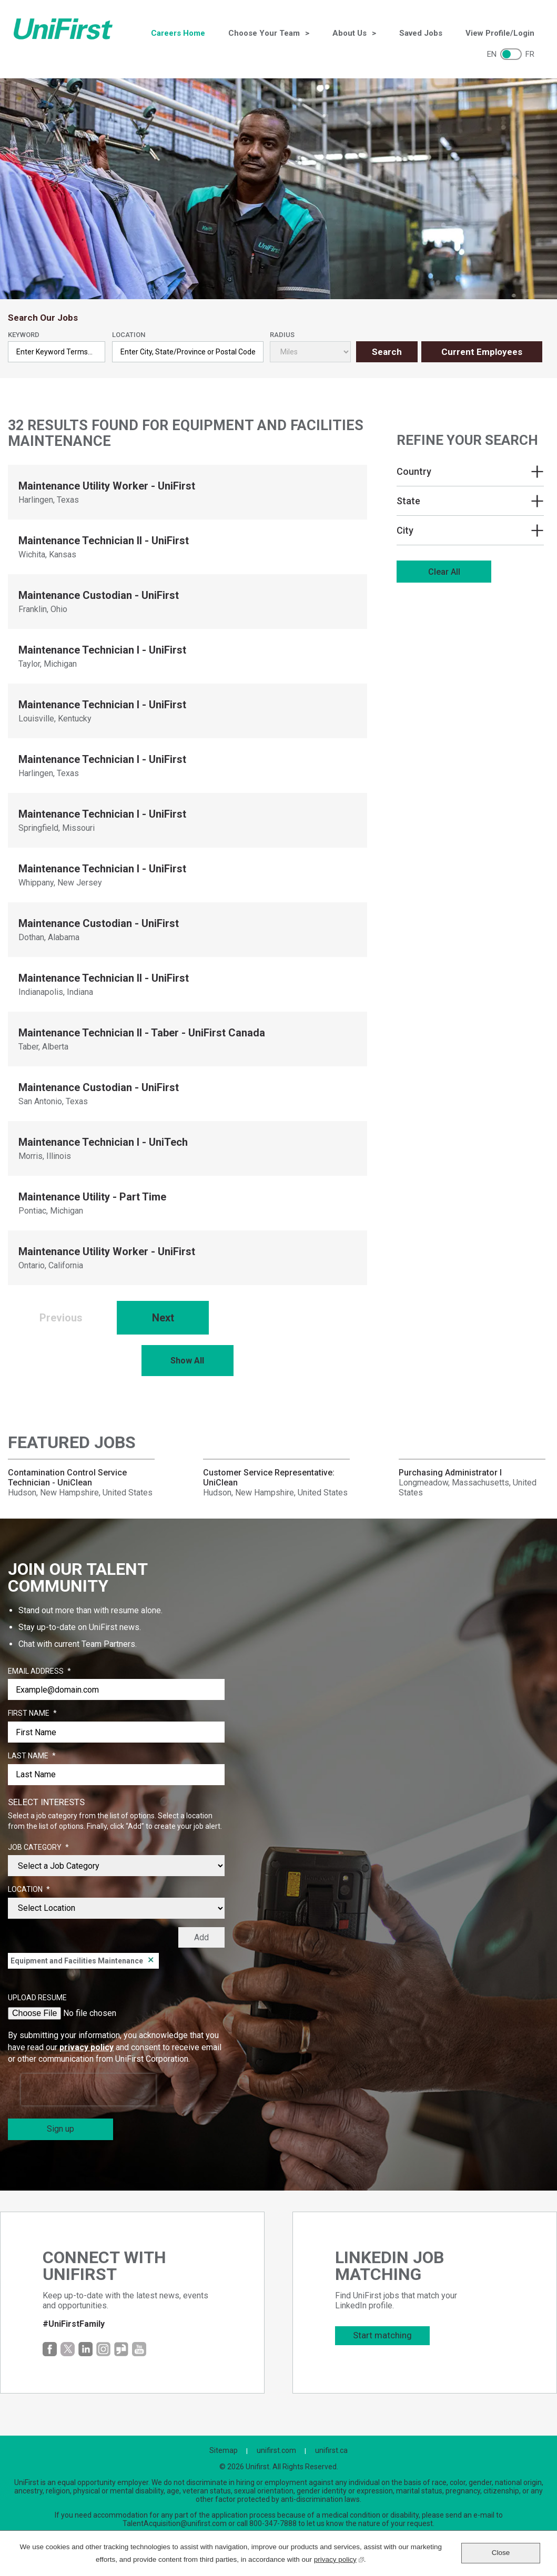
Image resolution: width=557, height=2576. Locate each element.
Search (387, 352)
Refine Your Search (467, 440)
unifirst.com (276, 2450)
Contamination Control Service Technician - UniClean (67, 1478)
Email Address (39, 1671)
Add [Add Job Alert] (201, 1937)
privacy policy (86, 2047)
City (405, 530)
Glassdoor (121, 2349)
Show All (187, 1361)
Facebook (50, 2349)
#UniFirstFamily (74, 2324)
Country (414, 471)
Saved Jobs (420, 33)
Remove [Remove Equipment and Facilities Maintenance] (151, 1960)
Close (501, 2553)
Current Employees (481, 352)
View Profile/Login (499, 33)
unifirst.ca (331, 2450)
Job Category (38, 1847)
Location (128, 335)
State (408, 500)
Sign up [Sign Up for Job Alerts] (60, 2129)
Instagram (103, 2349)
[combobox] (188, 351)
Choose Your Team (264, 33)
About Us (349, 33)
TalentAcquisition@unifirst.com (175, 2523)
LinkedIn (85, 2349)
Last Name (32, 1756)
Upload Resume (37, 1997)
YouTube (139, 2349)
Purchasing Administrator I (450, 1473)
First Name (32, 1713)
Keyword (23, 335)
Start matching (382, 2335)
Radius (282, 335)
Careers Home (178, 33)
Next (163, 1317)
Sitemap (223, 2450)
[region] (470, 510)
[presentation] (88, 2089)
